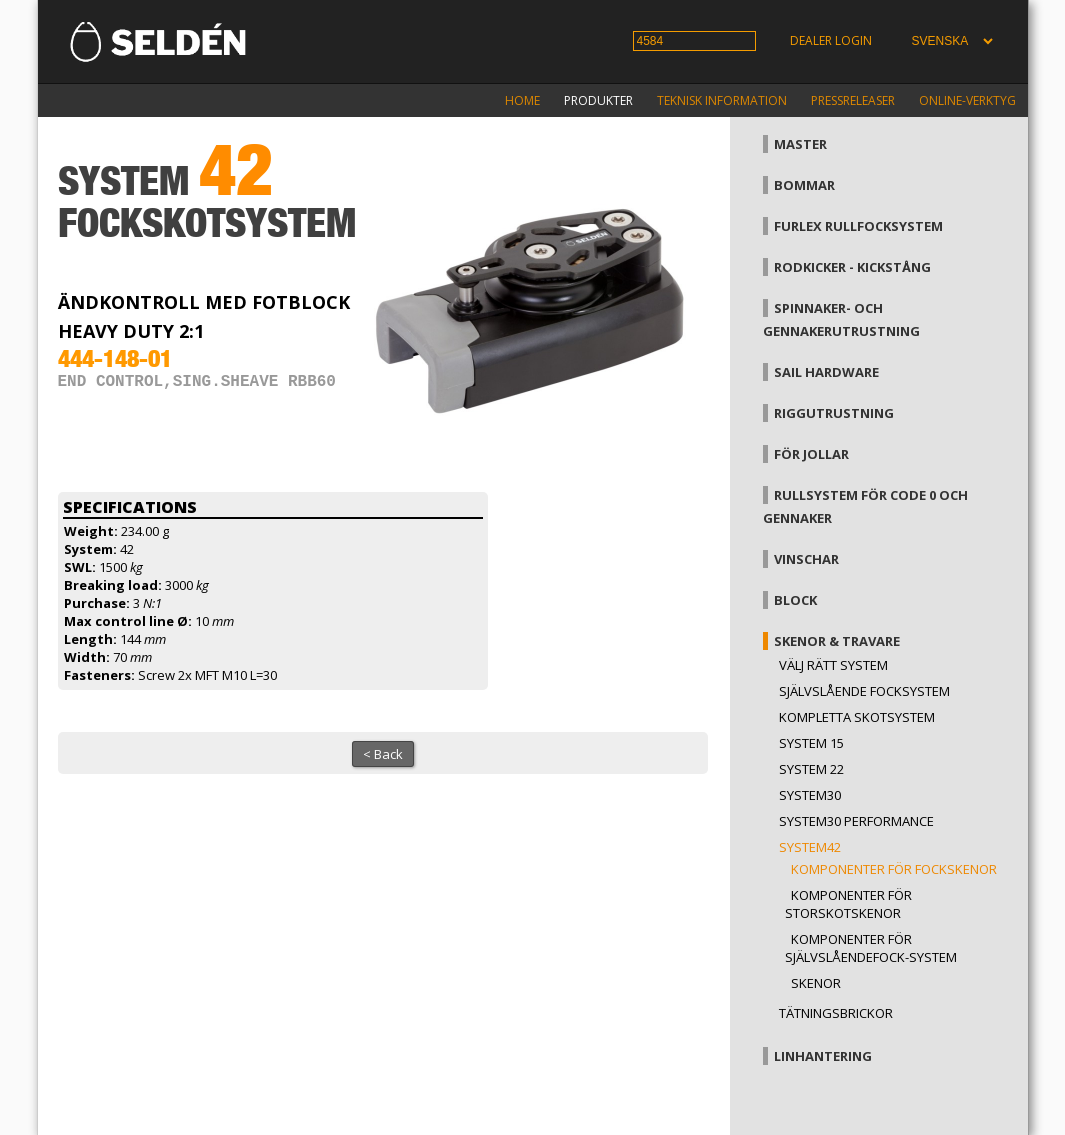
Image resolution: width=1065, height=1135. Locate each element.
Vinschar (806, 559)
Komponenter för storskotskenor (848, 904)
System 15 (811, 743)
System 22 (811, 769)
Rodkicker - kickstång (852, 267)
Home (522, 100)
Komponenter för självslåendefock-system (871, 948)
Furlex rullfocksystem (858, 226)
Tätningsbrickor (836, 1013)
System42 (810, 847)
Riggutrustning (834, 413)
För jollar (811, 454)
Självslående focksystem (864, 691)
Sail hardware (826, 372)
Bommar (804, 185)
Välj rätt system (833, 665)
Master (800, 144)
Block (795, 600)
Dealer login (831, 40)
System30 (810, 795)
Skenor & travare (837, 641)
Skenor (816, 983)
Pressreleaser (853, 100)
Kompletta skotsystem (857, 717)
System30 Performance (856, 821)
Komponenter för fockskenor (894, 869)
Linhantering (823, 1056)
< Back (383, 754)
